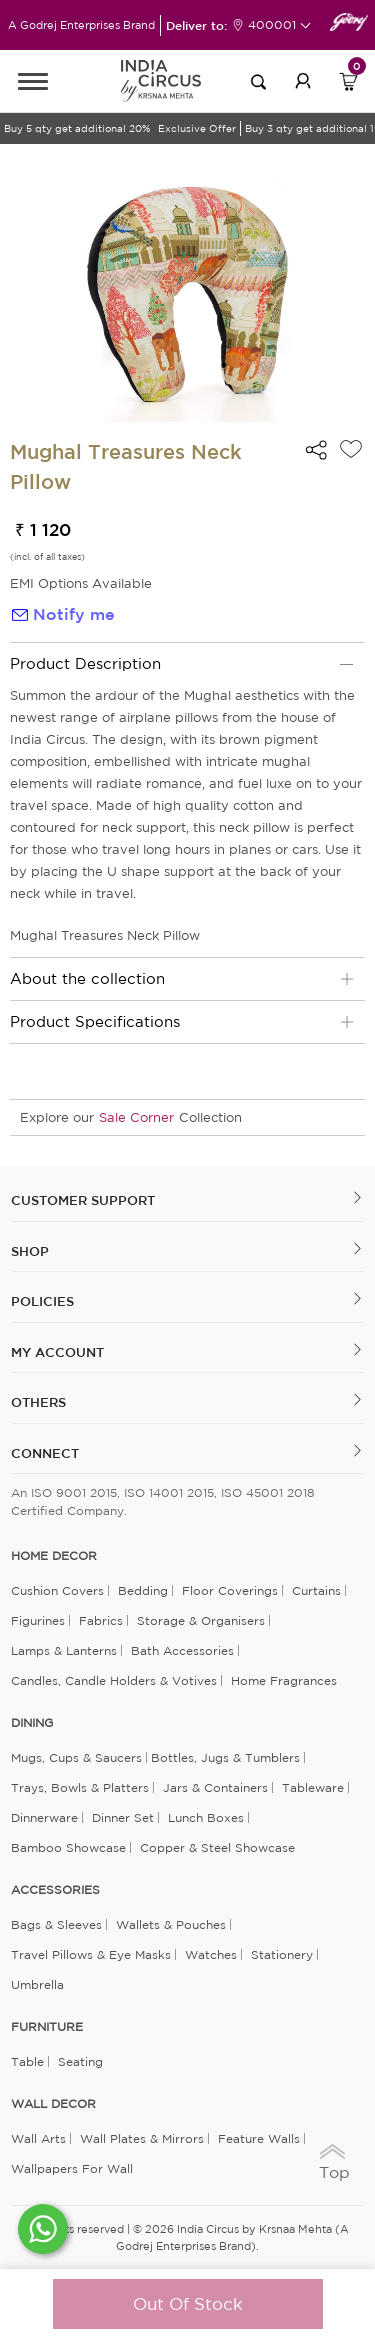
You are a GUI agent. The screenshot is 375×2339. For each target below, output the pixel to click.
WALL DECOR (53, 2104)
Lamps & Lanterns (64, 1650)
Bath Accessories (182, 1650)
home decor (54, 1556)
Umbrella (37, 1984)
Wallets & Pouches (171, 1924)
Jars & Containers (215, 1787)
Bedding (143, 1590)
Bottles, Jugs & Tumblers (225, 1757)
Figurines (38, 1620)
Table (27, 2061)
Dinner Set (123, 1817)
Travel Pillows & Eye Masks (91, 1954)
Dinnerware (44, 1817)
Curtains (316, 1590)
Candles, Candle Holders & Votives (114, 1680)
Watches (211, 1954)
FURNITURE (47, 2027)
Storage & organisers (201, 1620)
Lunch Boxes (206, 1817)
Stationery (282, 1954)
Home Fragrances (284, 1680)
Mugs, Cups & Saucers (76, 1757)
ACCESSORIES (55, 1890)
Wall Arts (38, 2138)
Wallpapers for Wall (72, 2168)
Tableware (313, 1787)
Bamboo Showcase (68, 1847)
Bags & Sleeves (56, 1924)
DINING (32, 1723)
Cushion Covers (57, 1590)
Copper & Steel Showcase (217, 1847)
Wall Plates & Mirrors (142, 2138)
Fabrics (101, 1620)
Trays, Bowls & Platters (80, 1787)
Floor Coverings (230, 1590)
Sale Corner (136, 1117)
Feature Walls (259, 2138)
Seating (80, 2061)
